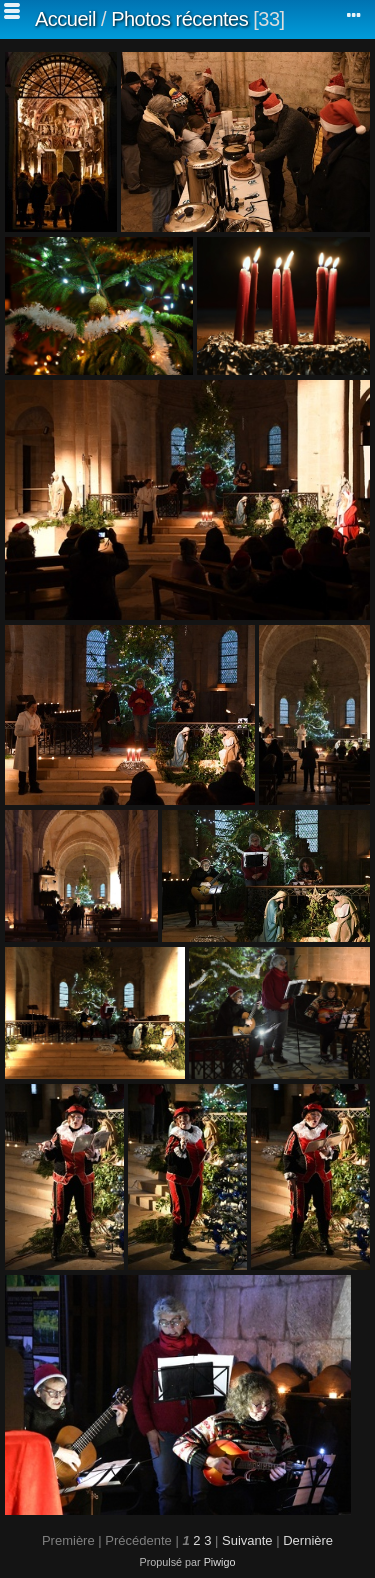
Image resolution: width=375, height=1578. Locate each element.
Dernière (308, 1540)
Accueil (65, 19)
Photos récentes (179, 19)
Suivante (247, 1540)
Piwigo (220, 1562)
